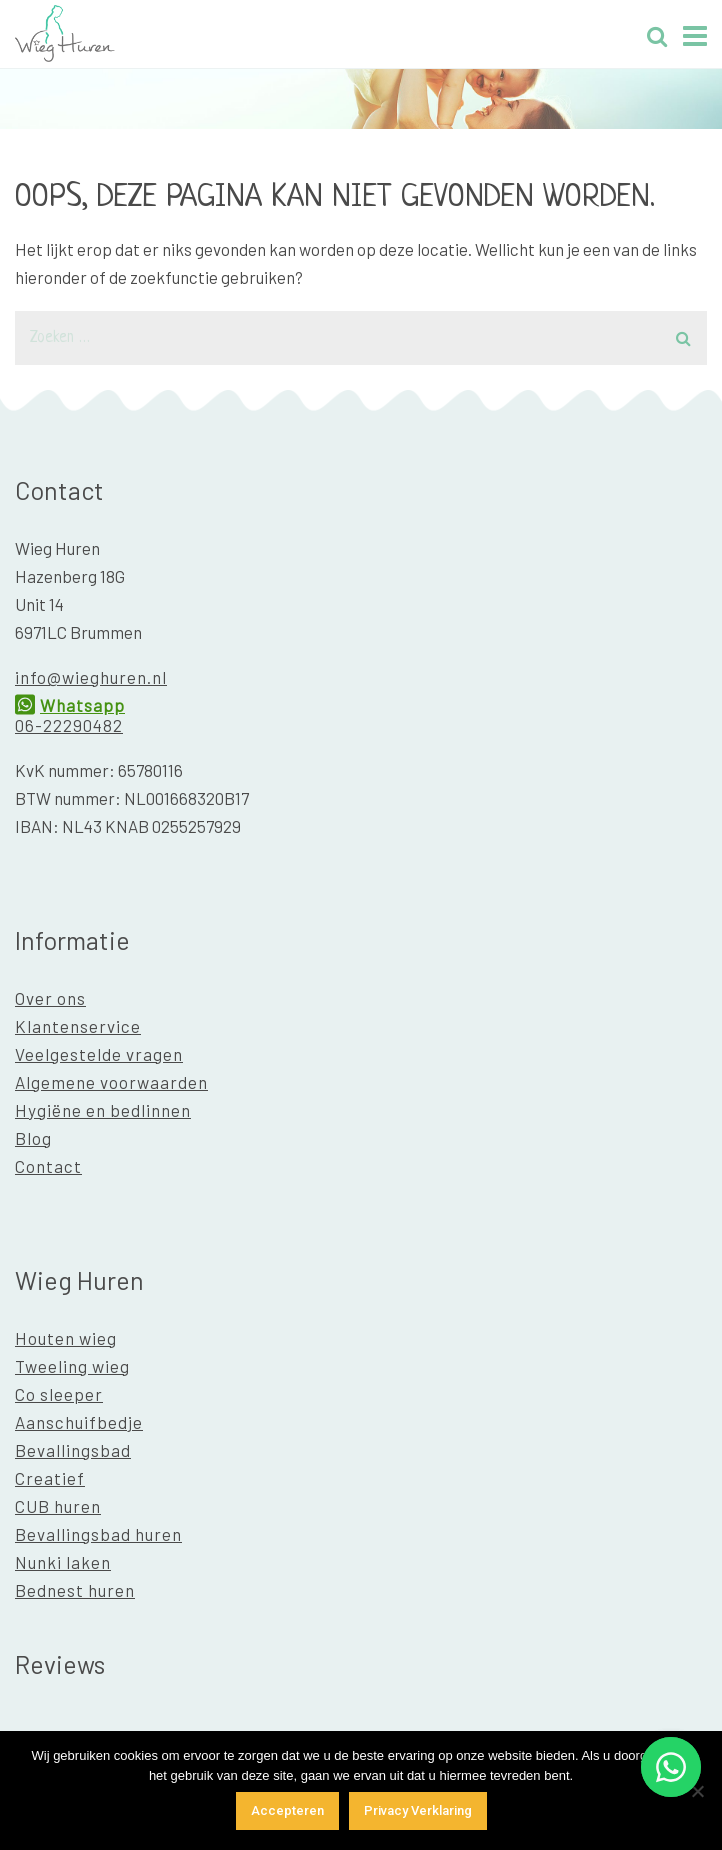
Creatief (50, 1478)
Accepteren (287, 1810)
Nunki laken (63, 1562)
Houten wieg (66, 1338)
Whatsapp (82, 705)
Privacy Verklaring (418, 1810)
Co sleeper (59, 1394)
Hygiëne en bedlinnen (103, 1110)
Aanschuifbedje (79, 1422)
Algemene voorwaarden (111, 1082)
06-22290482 (69, 725)
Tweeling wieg (72, 1366)
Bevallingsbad (73, 1450)
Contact (48, 1166)
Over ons (50, 998)
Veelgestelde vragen (99, 1054)
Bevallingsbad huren (98, 1534)
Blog (33, 1138)
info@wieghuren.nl (91, 677)
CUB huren (58, 1506)
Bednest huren (75, 1590)
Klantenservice (78, 1026)
